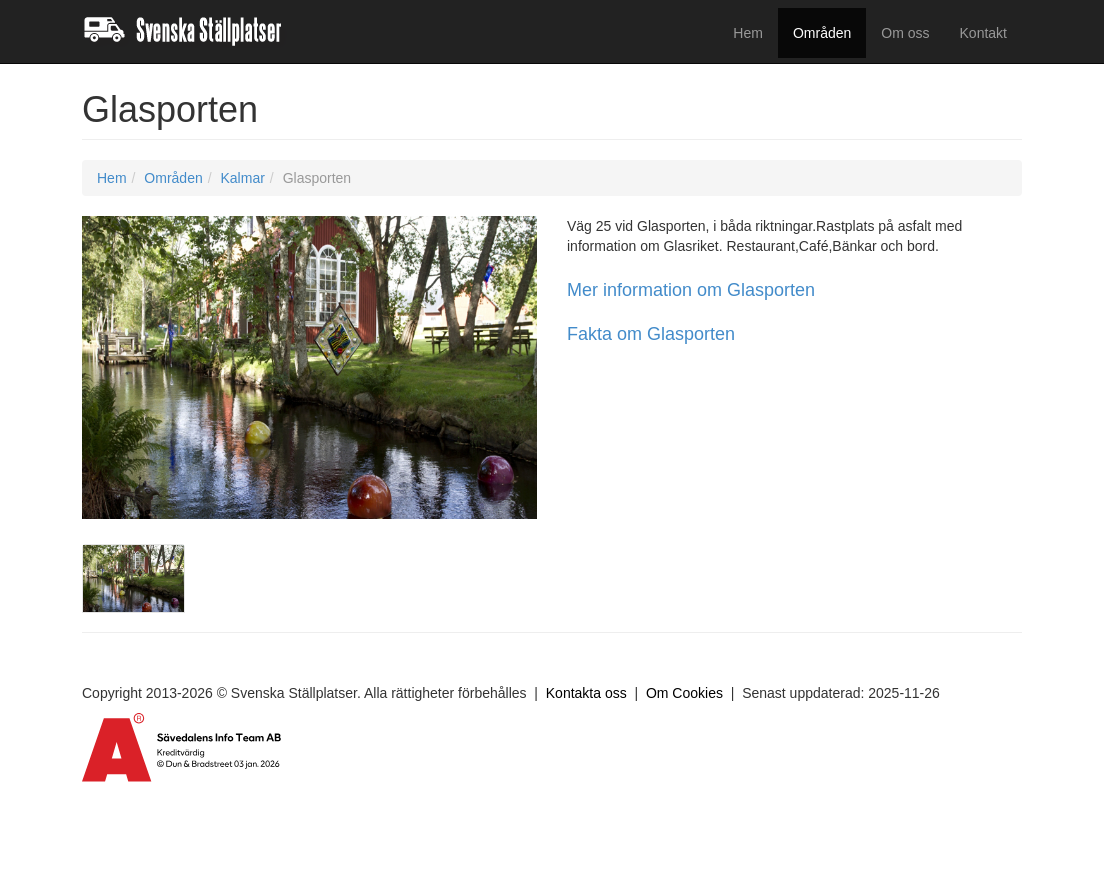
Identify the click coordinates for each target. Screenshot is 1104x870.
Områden (822, 33)
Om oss (905, 33)
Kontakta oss (586, 693)
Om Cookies (684, 693)
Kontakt (983, 33)
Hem (748, 33)
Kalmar (242, 178)
